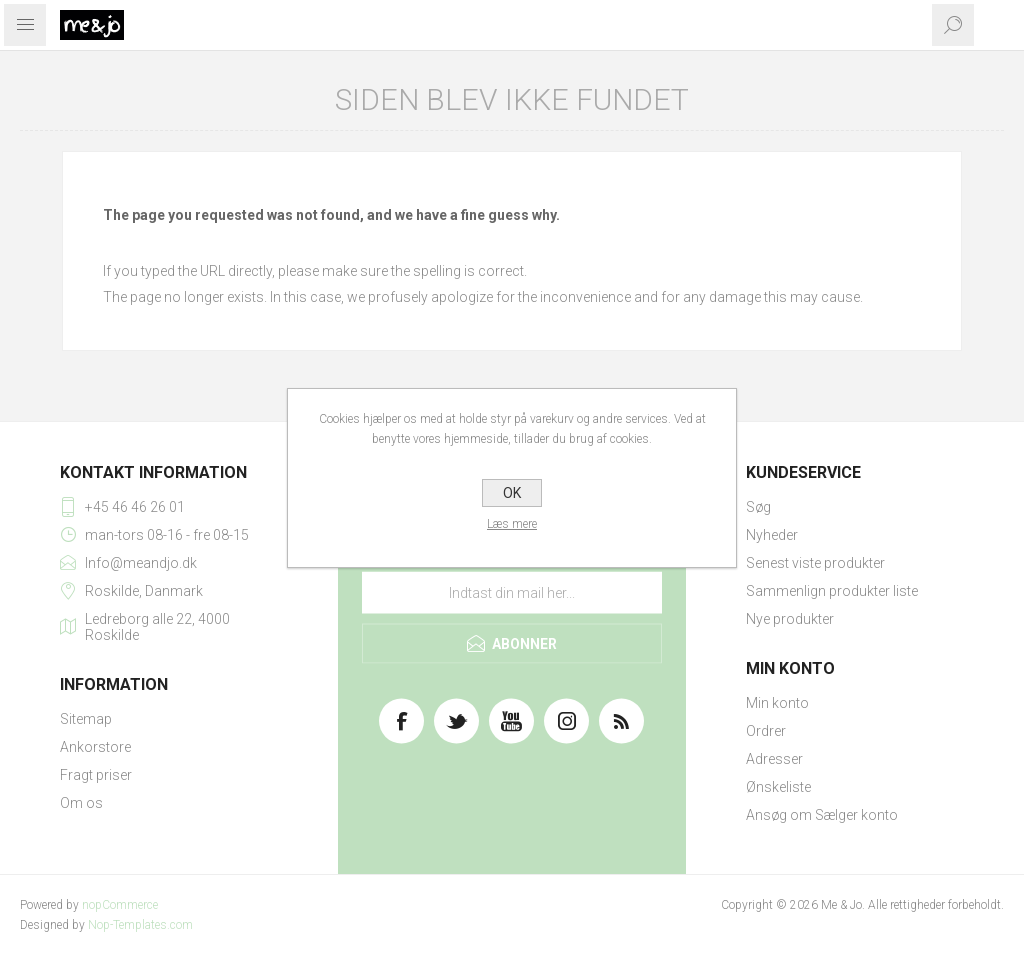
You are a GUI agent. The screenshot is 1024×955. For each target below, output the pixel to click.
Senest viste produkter (815, 563)
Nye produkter (790, 619)
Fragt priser (96, 775)
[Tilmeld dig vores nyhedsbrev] (512, 593)
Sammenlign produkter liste (832, 591)
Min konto (777, 703)
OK (512, 493)
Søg (758, 507)
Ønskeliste (778, 787)
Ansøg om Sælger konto (822, 815)
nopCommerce (120, 905)
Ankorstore (95, 747)
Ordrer (766, 731)
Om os (81, 803)
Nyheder (772, 535)
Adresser (774, 759)
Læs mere (512, 524)
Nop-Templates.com (140, 925)
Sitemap (86, 719)
